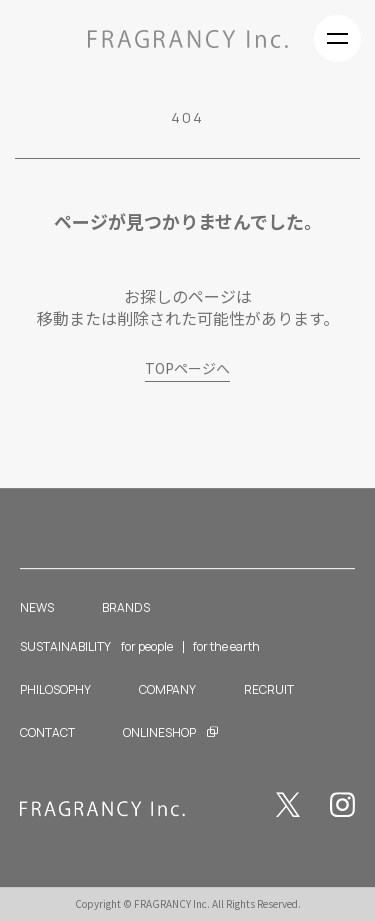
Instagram (342, 804)
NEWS (37, 607)
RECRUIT (269, 689)
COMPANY (167, 689)
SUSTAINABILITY (65, 648)
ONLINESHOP (159, 732)
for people (147, 647)
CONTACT (47, 732)
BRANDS (126, 607)
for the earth (226, 647)
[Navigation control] (337, 38)
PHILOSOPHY (55, 689)
